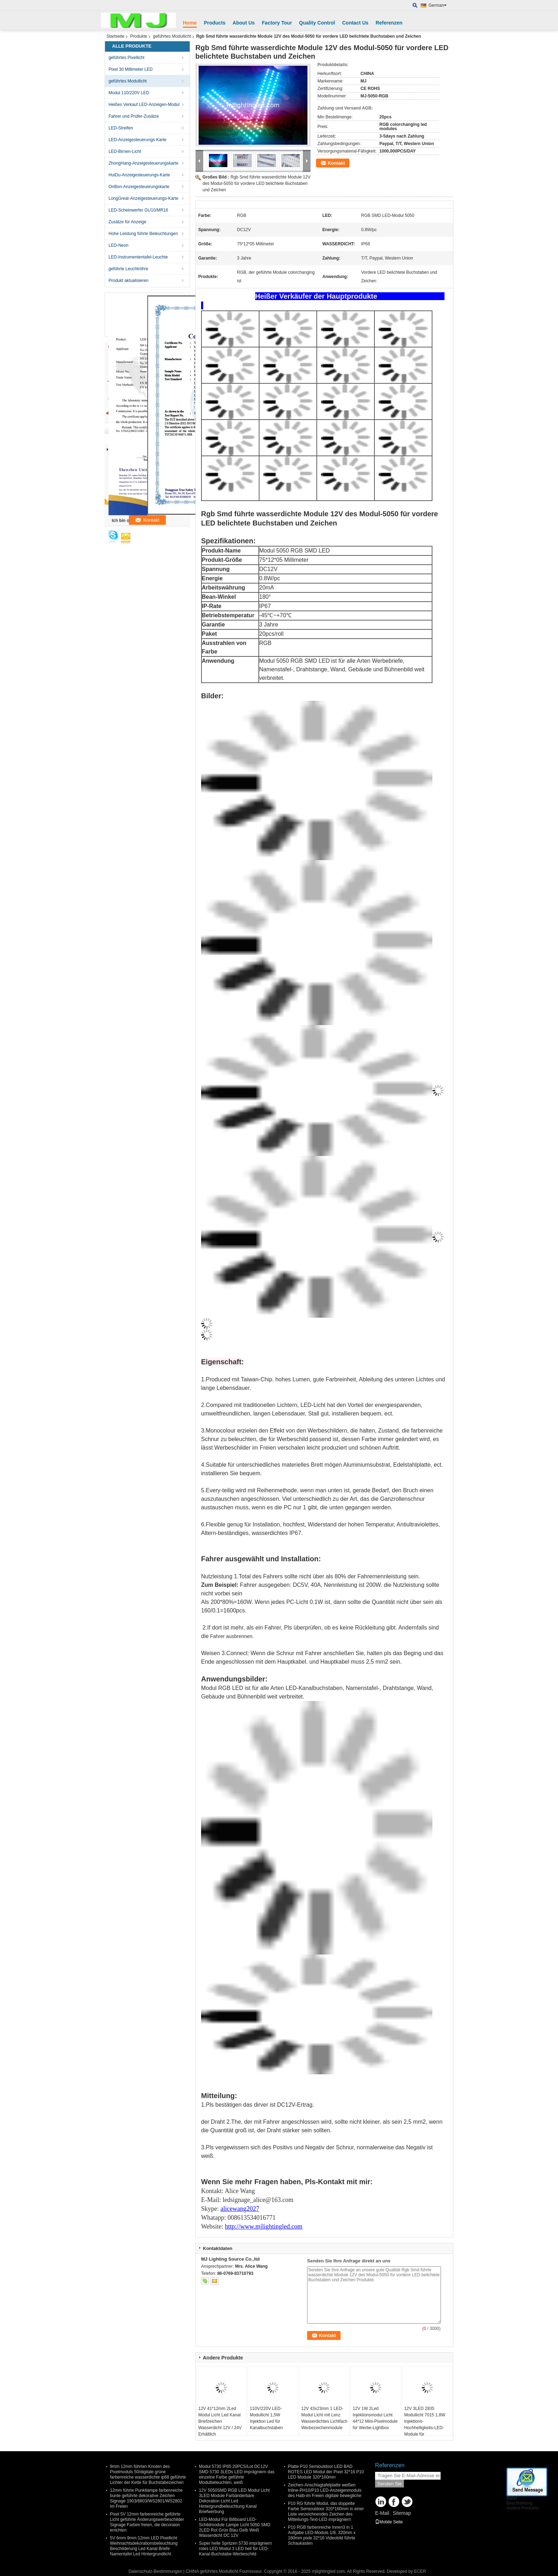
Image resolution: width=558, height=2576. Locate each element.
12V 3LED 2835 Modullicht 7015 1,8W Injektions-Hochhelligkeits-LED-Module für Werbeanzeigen (424, 2424)
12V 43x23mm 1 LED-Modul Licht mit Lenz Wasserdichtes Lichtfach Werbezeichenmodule (324, 2418)
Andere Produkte (522, 2508)
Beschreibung (519, 2503)
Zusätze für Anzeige (127, 221)
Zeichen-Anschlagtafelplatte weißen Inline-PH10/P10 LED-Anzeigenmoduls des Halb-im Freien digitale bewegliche (325, 2490)
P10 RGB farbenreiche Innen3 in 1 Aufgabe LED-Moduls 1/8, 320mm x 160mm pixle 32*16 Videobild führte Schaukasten (322, 2535)
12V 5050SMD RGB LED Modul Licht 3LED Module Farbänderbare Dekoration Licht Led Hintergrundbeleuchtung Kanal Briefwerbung (234, 2501)
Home (190, 23)
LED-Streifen (121, 128)
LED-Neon (118, 245)
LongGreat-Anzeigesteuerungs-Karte (143, 198)
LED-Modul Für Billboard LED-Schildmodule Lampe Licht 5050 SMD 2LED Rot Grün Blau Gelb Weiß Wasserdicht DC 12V (234, 2527)
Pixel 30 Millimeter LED (131, 69)
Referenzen (388, 23)
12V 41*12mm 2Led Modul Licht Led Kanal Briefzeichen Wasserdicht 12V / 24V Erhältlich (220, 2421)
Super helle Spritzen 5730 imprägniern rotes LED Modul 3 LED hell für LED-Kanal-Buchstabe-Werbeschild (235, 2548)
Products (215, 23)
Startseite (115, 36)
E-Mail (382, 2513)
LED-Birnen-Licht (125, 151)
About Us (244, 23)
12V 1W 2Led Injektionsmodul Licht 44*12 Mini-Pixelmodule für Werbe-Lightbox (375, 2418)
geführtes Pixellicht (126, 57)
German (437, 5)
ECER (420, 2571)
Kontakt (336, 163)
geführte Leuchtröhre (128, 268)
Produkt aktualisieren (128, 280)
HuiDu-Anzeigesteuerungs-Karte (139, 174)
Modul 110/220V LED (129, 92)
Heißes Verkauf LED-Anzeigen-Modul (144, 104)
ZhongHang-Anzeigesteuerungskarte (143, 163)
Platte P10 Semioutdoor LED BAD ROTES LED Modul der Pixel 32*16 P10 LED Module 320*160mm (326, 2472)
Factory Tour (277, 23)
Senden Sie (389, 2483)
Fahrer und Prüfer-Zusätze (134, 116)
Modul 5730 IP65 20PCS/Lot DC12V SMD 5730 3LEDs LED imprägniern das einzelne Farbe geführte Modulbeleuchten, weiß (236, 2474)
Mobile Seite (389, 2521)
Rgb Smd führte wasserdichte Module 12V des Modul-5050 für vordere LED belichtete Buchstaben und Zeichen (256, 183)
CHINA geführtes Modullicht (212, 2571)
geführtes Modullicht (172, 36)
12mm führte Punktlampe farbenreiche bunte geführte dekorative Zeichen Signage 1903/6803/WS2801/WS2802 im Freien (146, 2498)
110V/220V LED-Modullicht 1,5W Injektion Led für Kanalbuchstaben (266, 2418)
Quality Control (317, 23)
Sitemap (402, 2513)
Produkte (138, 36)
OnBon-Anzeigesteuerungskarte (139, 186)
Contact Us (355, 23)
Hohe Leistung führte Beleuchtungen (143, 233)
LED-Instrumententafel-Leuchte (138, 257)
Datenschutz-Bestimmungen (155, 2571)
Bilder (511, 2498)
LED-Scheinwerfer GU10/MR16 (138, 210)
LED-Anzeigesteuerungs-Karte (138, 139)
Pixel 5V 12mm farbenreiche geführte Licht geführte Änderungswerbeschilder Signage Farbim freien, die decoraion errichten (147, 2522)
